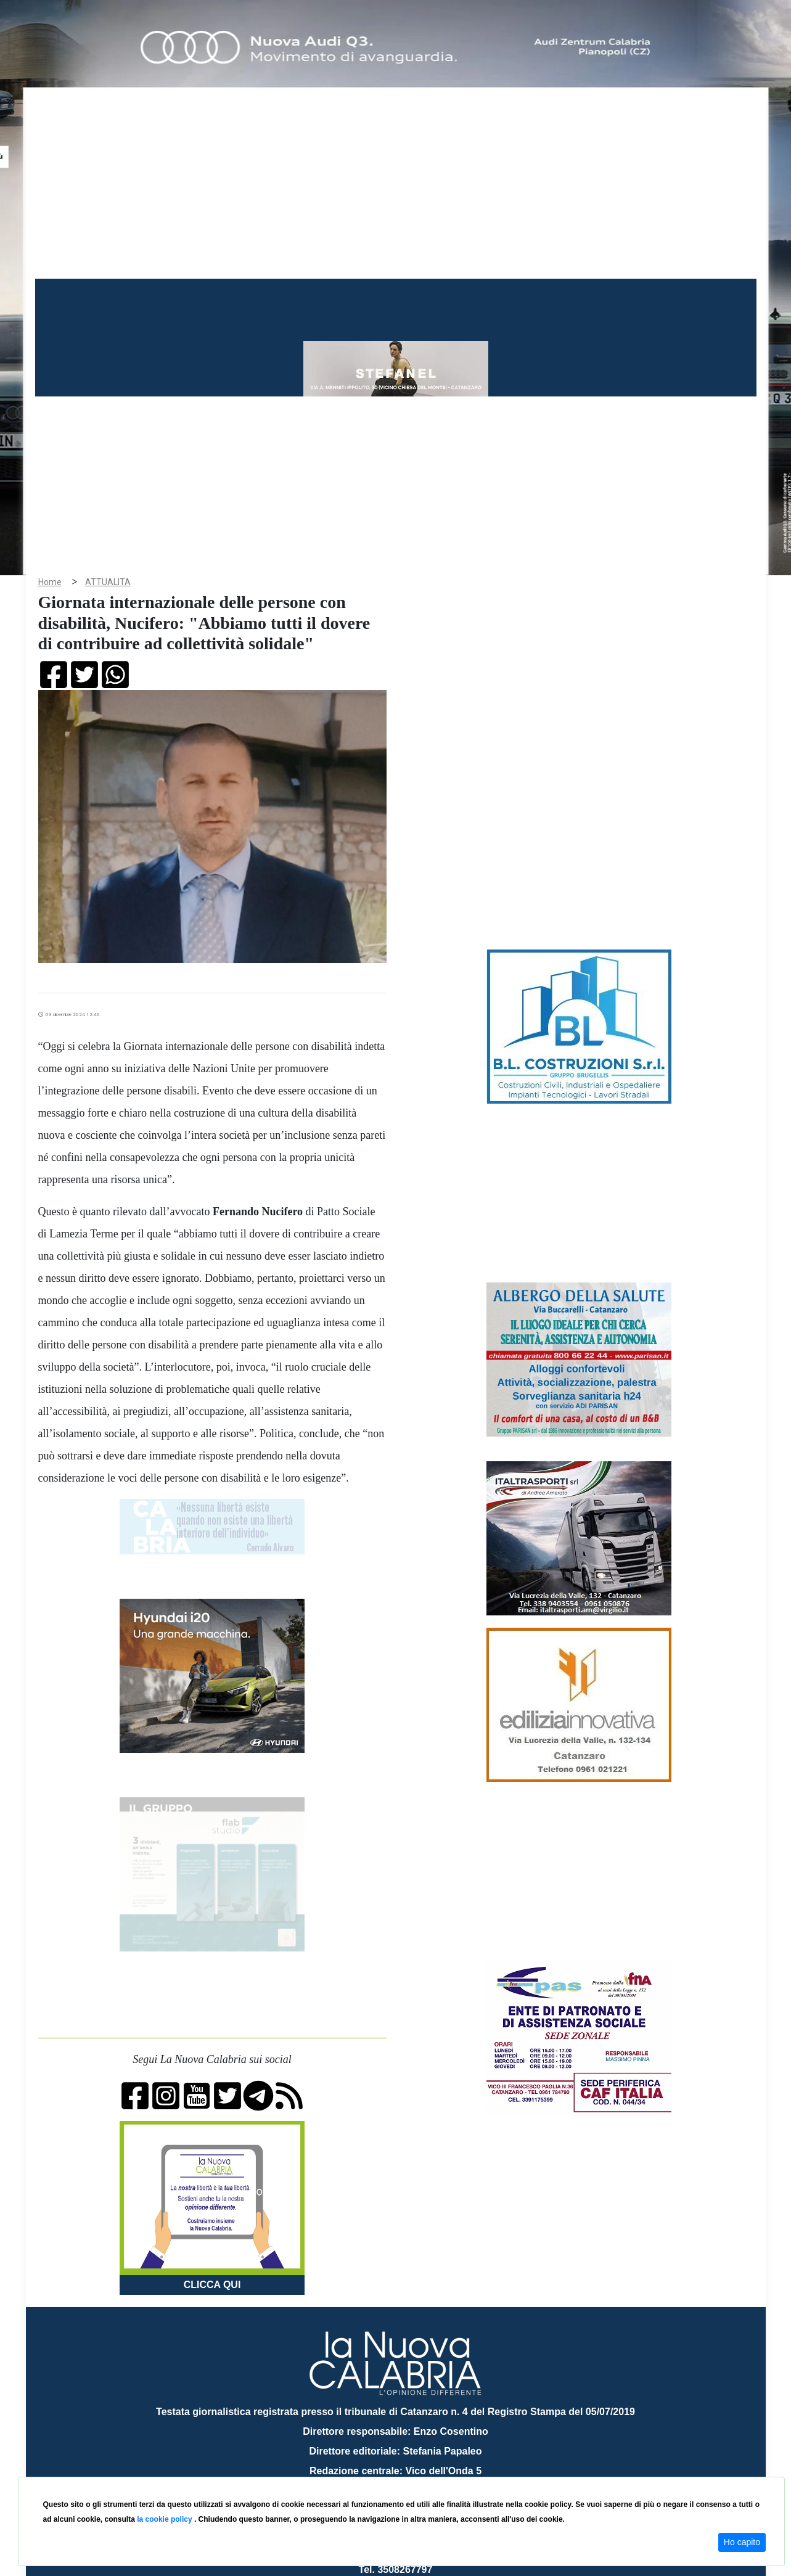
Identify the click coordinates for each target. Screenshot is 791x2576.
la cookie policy (165, 2519)
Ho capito (742, 2542)
